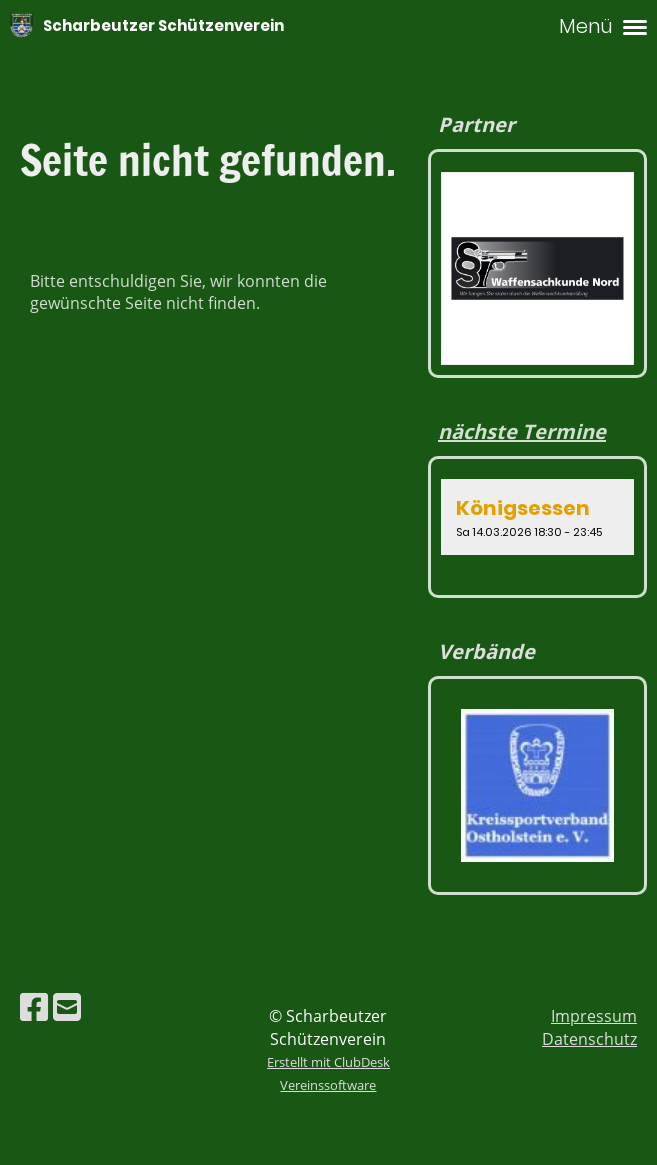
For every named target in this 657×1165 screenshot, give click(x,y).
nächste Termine (522, 431)
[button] (537, 517)
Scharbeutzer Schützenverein (163, 25)
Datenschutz (589, 1039)
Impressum (594, 1016)
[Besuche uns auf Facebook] (34, 1006)
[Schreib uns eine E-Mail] (67, 1006)
